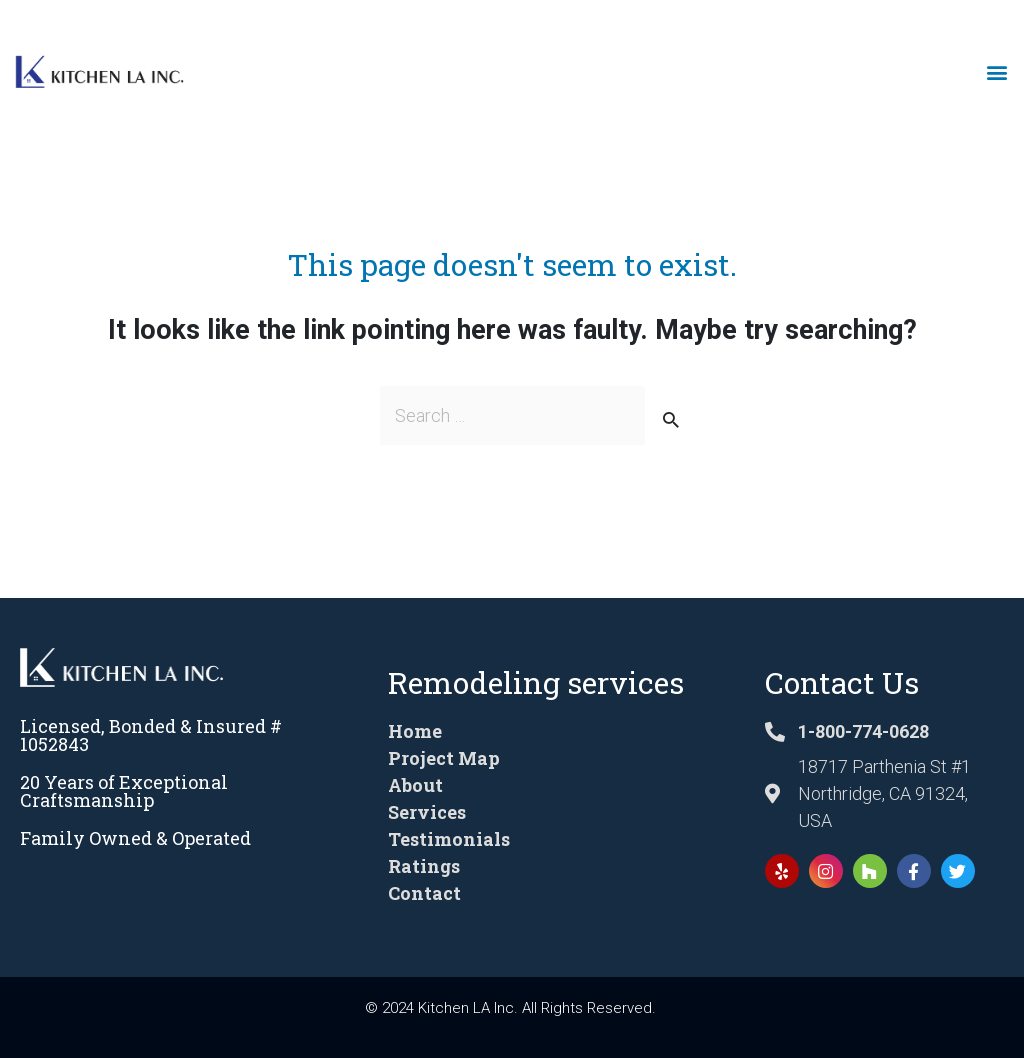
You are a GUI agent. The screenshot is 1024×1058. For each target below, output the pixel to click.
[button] (997, 72)
